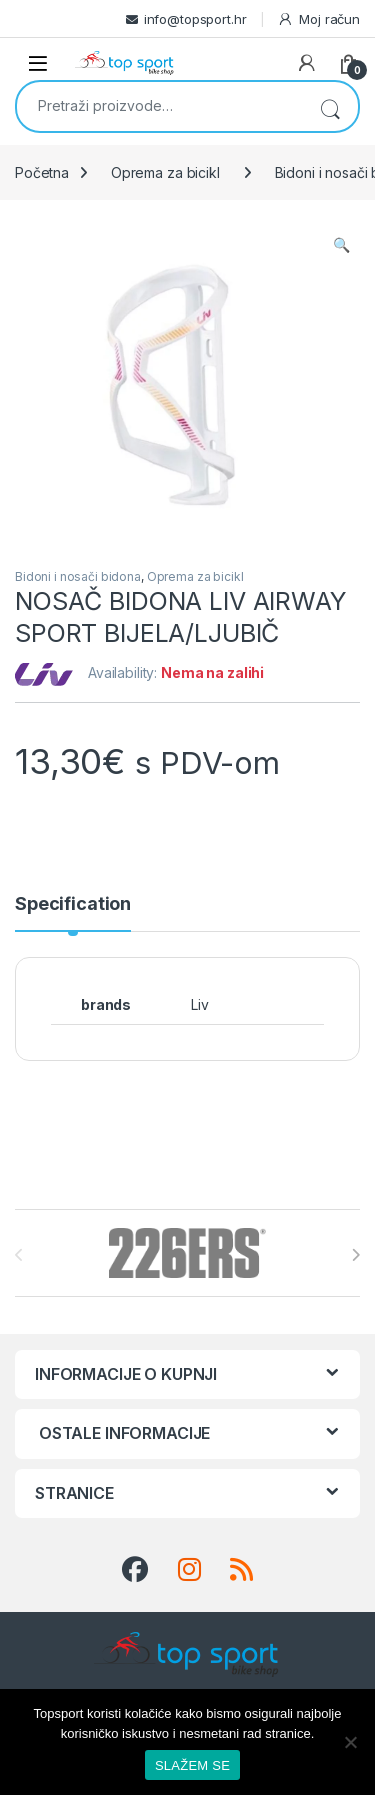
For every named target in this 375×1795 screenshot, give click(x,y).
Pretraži (330, 106)
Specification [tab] (73, 904)
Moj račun (318, 19)
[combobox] (159, 105)
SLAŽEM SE (192, 1765)
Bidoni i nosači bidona (78, 576)
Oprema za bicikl (165, 172)
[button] (341, 245)
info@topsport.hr (195, 19)
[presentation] (355, 1255)
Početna (42, 172)
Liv (200, 1004)
